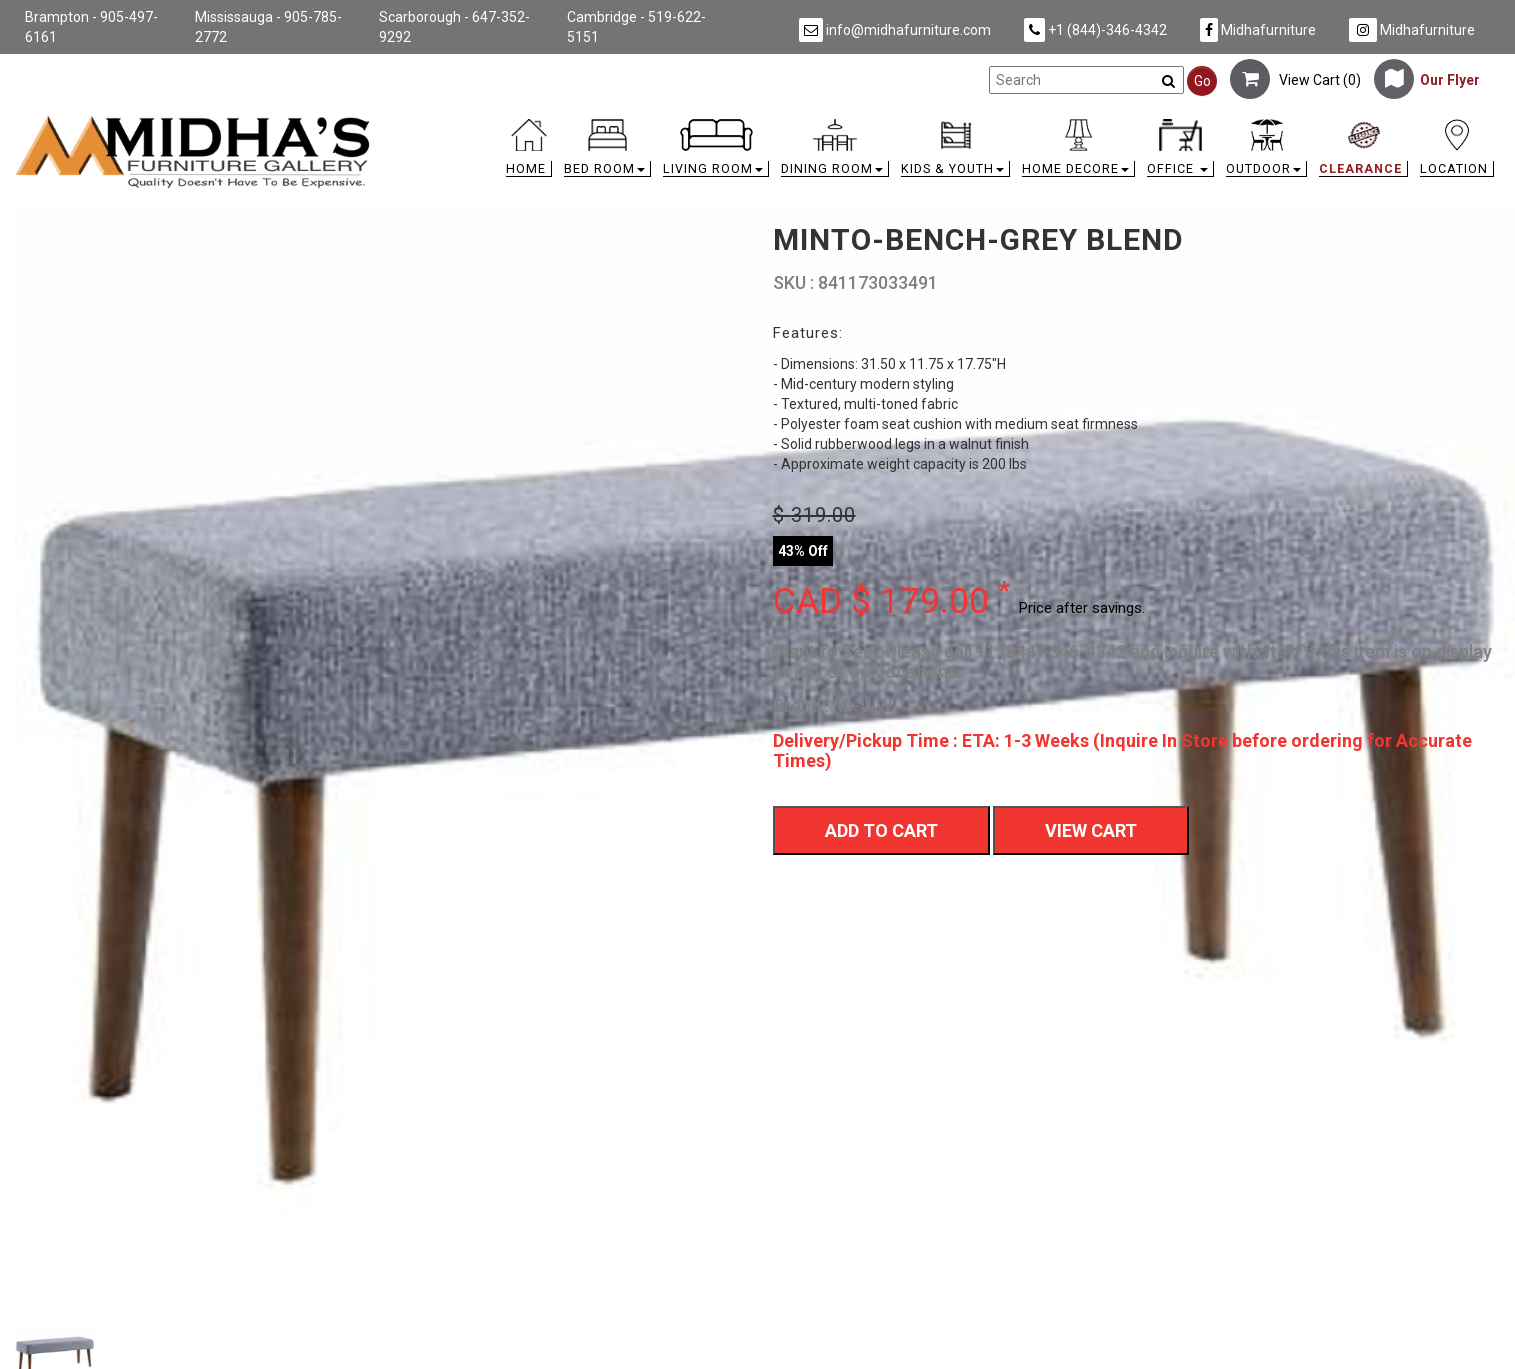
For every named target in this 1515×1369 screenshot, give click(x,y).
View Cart (1091, 830)
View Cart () (1295, 80)
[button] (607, 152)
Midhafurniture (1258, 30)
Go (1202, 81)
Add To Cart (881, 830)
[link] (943, 122)
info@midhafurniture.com (895, 30)
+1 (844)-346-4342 (1095, 30)
